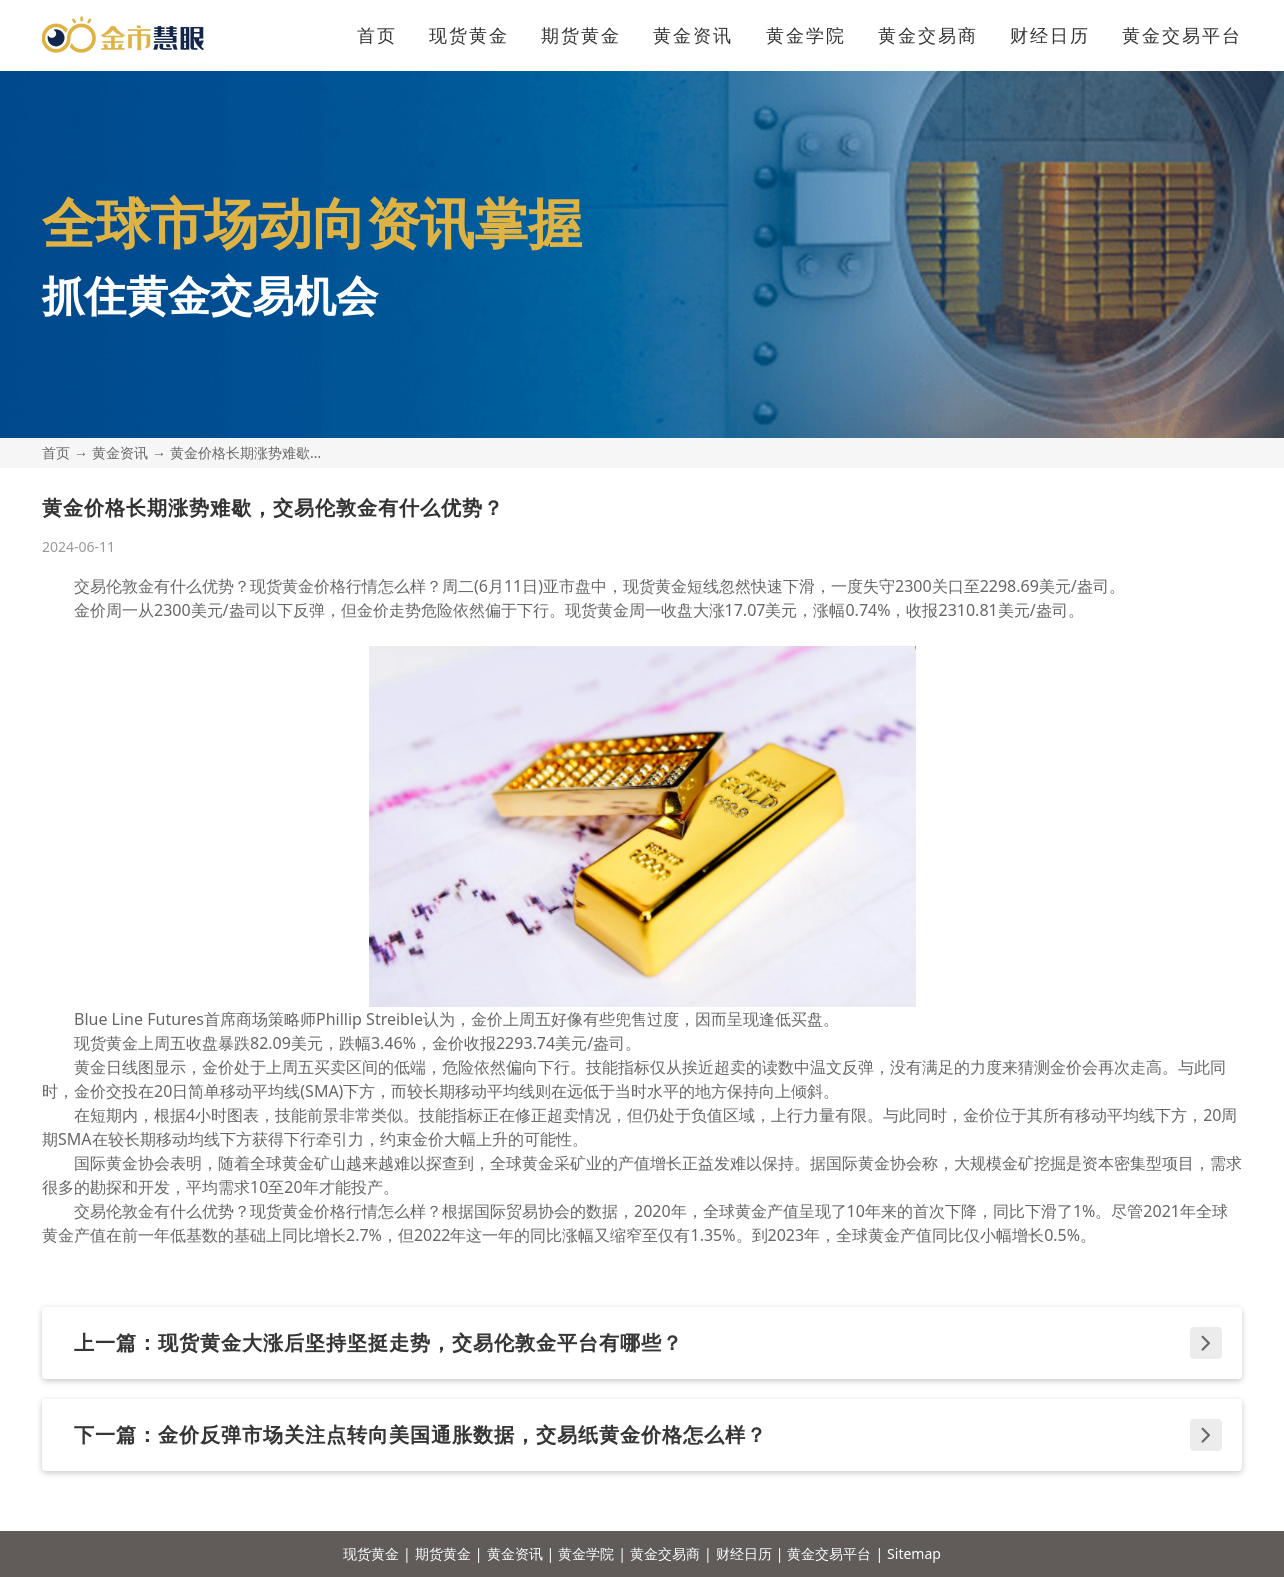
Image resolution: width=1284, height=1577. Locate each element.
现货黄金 (469, 35)
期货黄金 (581, 35)
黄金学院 (806, 35)
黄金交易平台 (1182, 35)
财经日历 (1050, 35)
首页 (377, 35)
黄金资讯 (693, 35)
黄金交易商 (928, 35)
